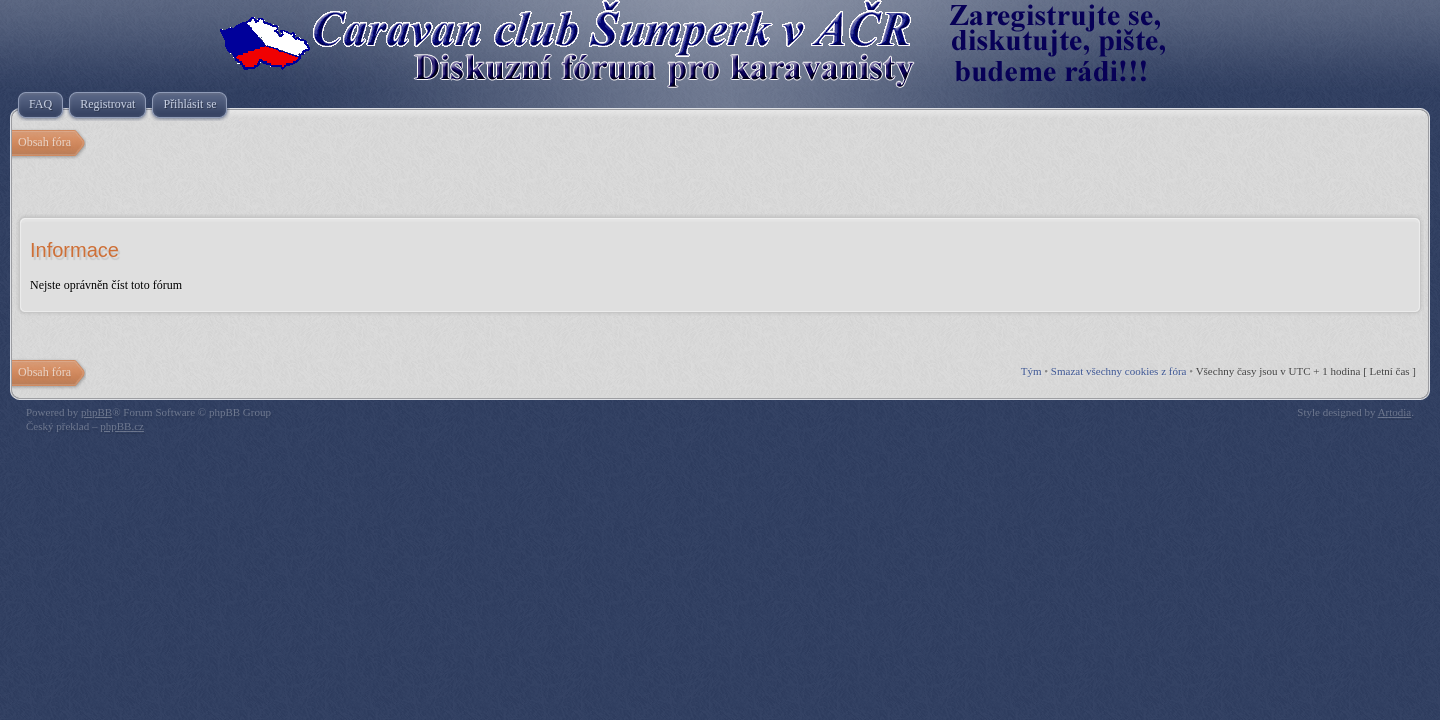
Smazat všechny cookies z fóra (1119, 371)
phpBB (96, 412)
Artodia (1395, 412)
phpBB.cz (122, 426)
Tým (1031, 371)
